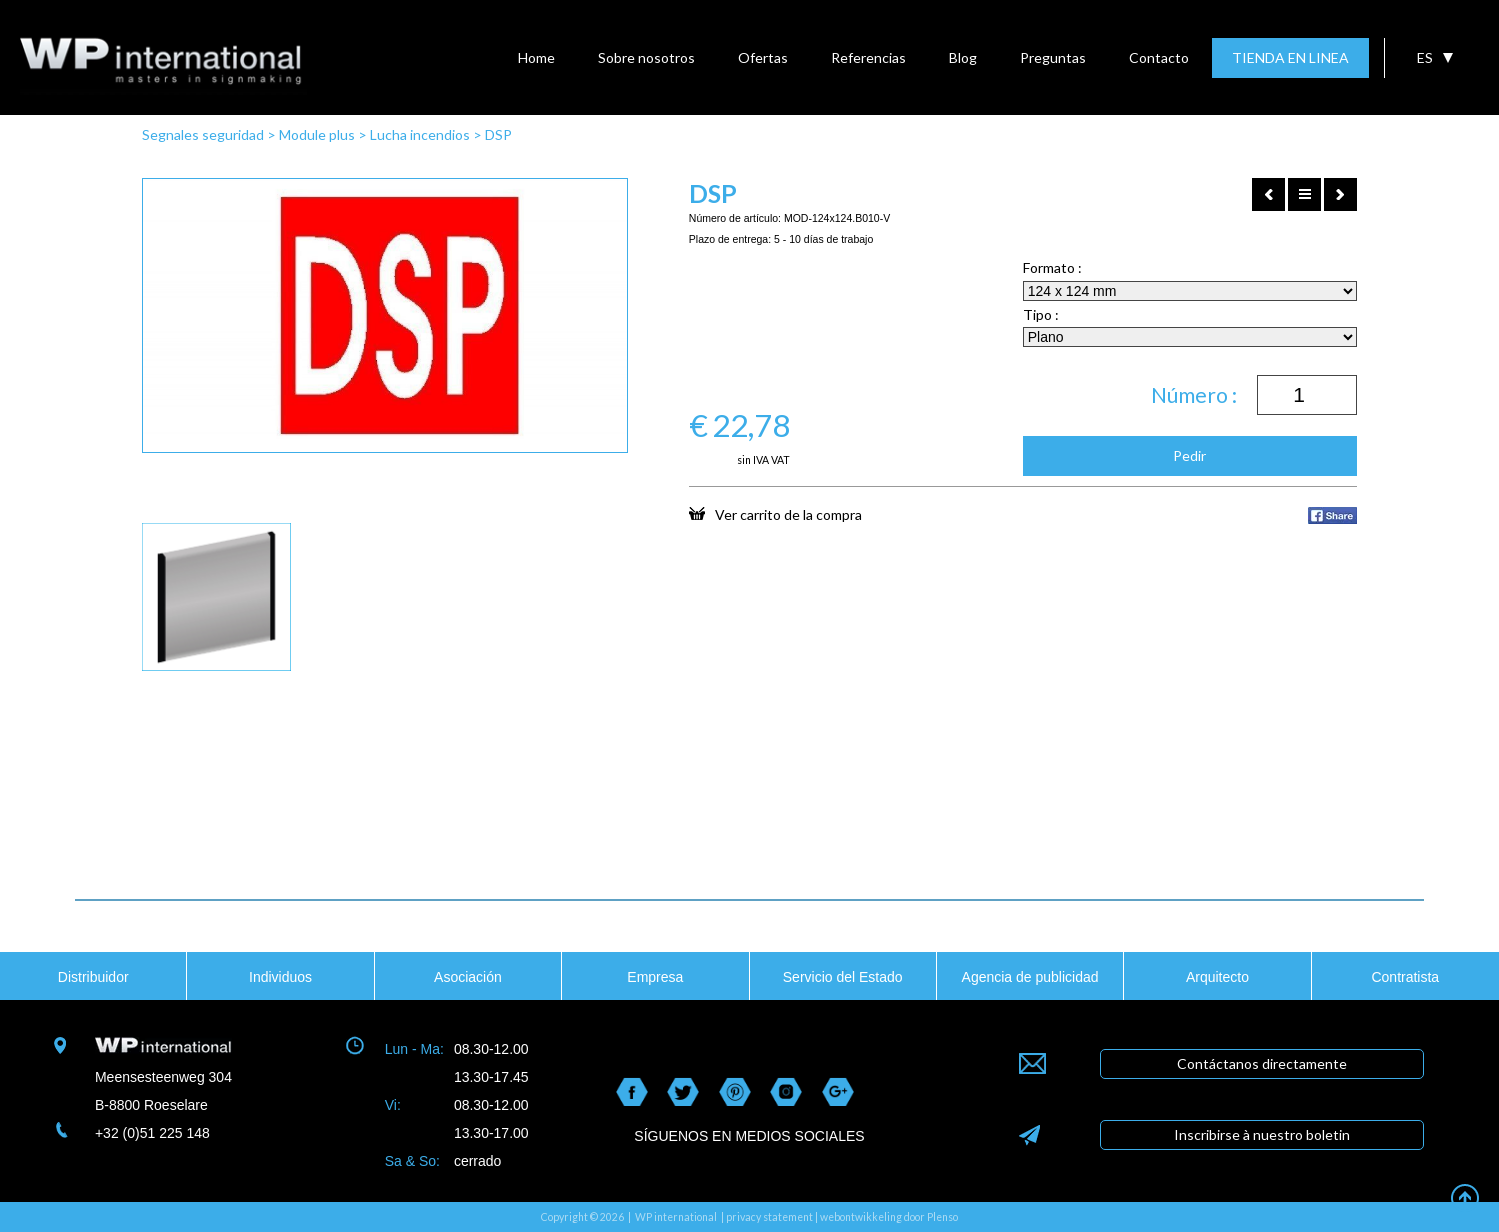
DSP (498, 134)
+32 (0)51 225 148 (152, 1133)
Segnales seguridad (203, 134)
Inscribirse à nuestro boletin (1262, 1134)
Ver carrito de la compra (775, 514)
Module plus (317, 134)
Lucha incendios (420, 134)
